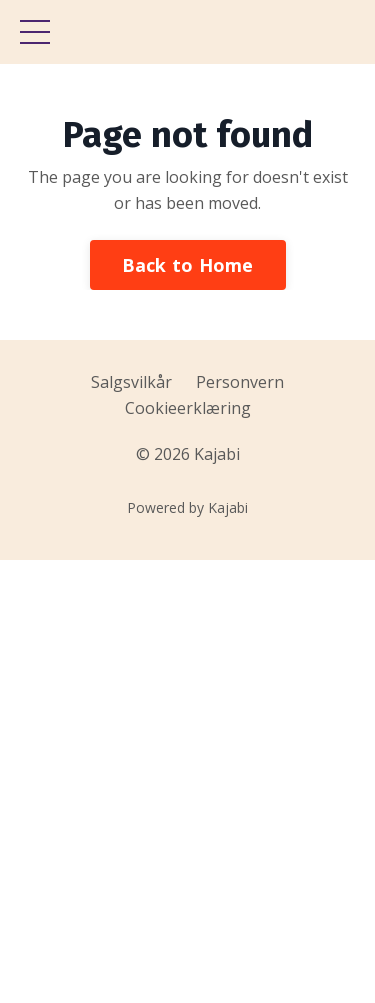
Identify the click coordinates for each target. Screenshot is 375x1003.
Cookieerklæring (188, 408)
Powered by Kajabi (187, 507)
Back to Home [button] (188, 265)
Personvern (240, 382)
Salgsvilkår (131, 382)
